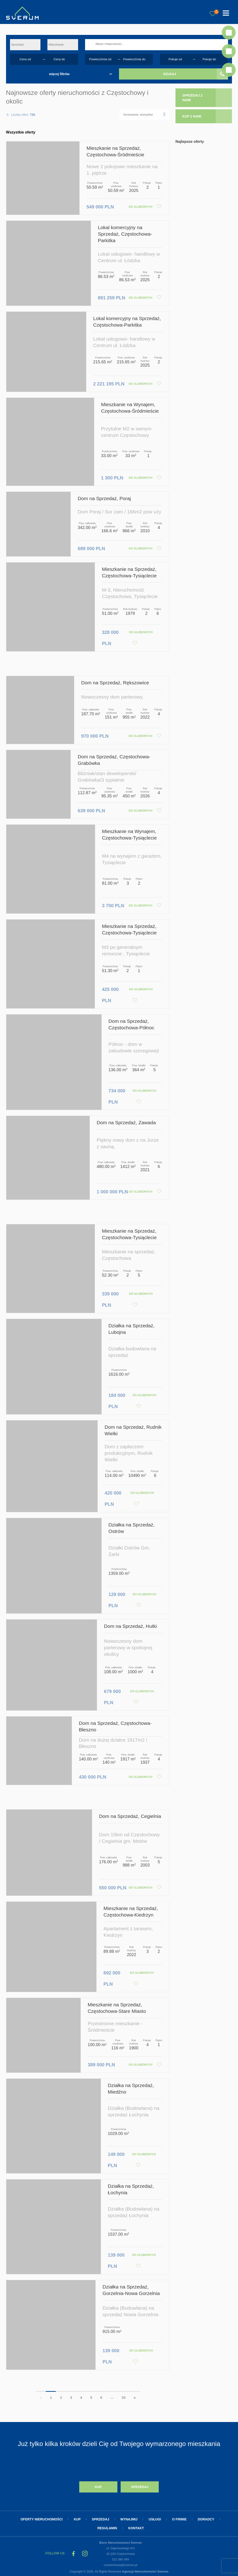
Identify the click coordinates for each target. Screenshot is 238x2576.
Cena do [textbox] (59, 59)
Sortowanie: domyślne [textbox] (138, 114)
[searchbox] (162, 44)
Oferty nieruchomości (41, 2519)
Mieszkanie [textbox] (56, 44)
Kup (98, 2487)
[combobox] (25, 44)
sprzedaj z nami (192, 98)
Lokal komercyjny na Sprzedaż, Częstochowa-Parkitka (125, 234)
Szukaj (169, 74)
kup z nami (191, 116)
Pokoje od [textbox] (175, 59)
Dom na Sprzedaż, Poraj (104, 498)
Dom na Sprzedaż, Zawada (126, 1122)
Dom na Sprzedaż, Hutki (130, 1626)
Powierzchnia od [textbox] (100, 59)
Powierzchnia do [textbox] (134, 59)
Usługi (155, 2519)
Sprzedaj (140, 2487)
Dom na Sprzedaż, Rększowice (115, 682)
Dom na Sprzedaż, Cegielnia (130, 1816)
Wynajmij (129, 2519)
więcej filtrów (59, 74)
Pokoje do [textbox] (209, 59)
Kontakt (136, 2528)
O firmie (179, 2519)
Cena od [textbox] (25, 59)
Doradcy (206, 2519)
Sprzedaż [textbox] (17, 44)
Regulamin (107, 2528)
